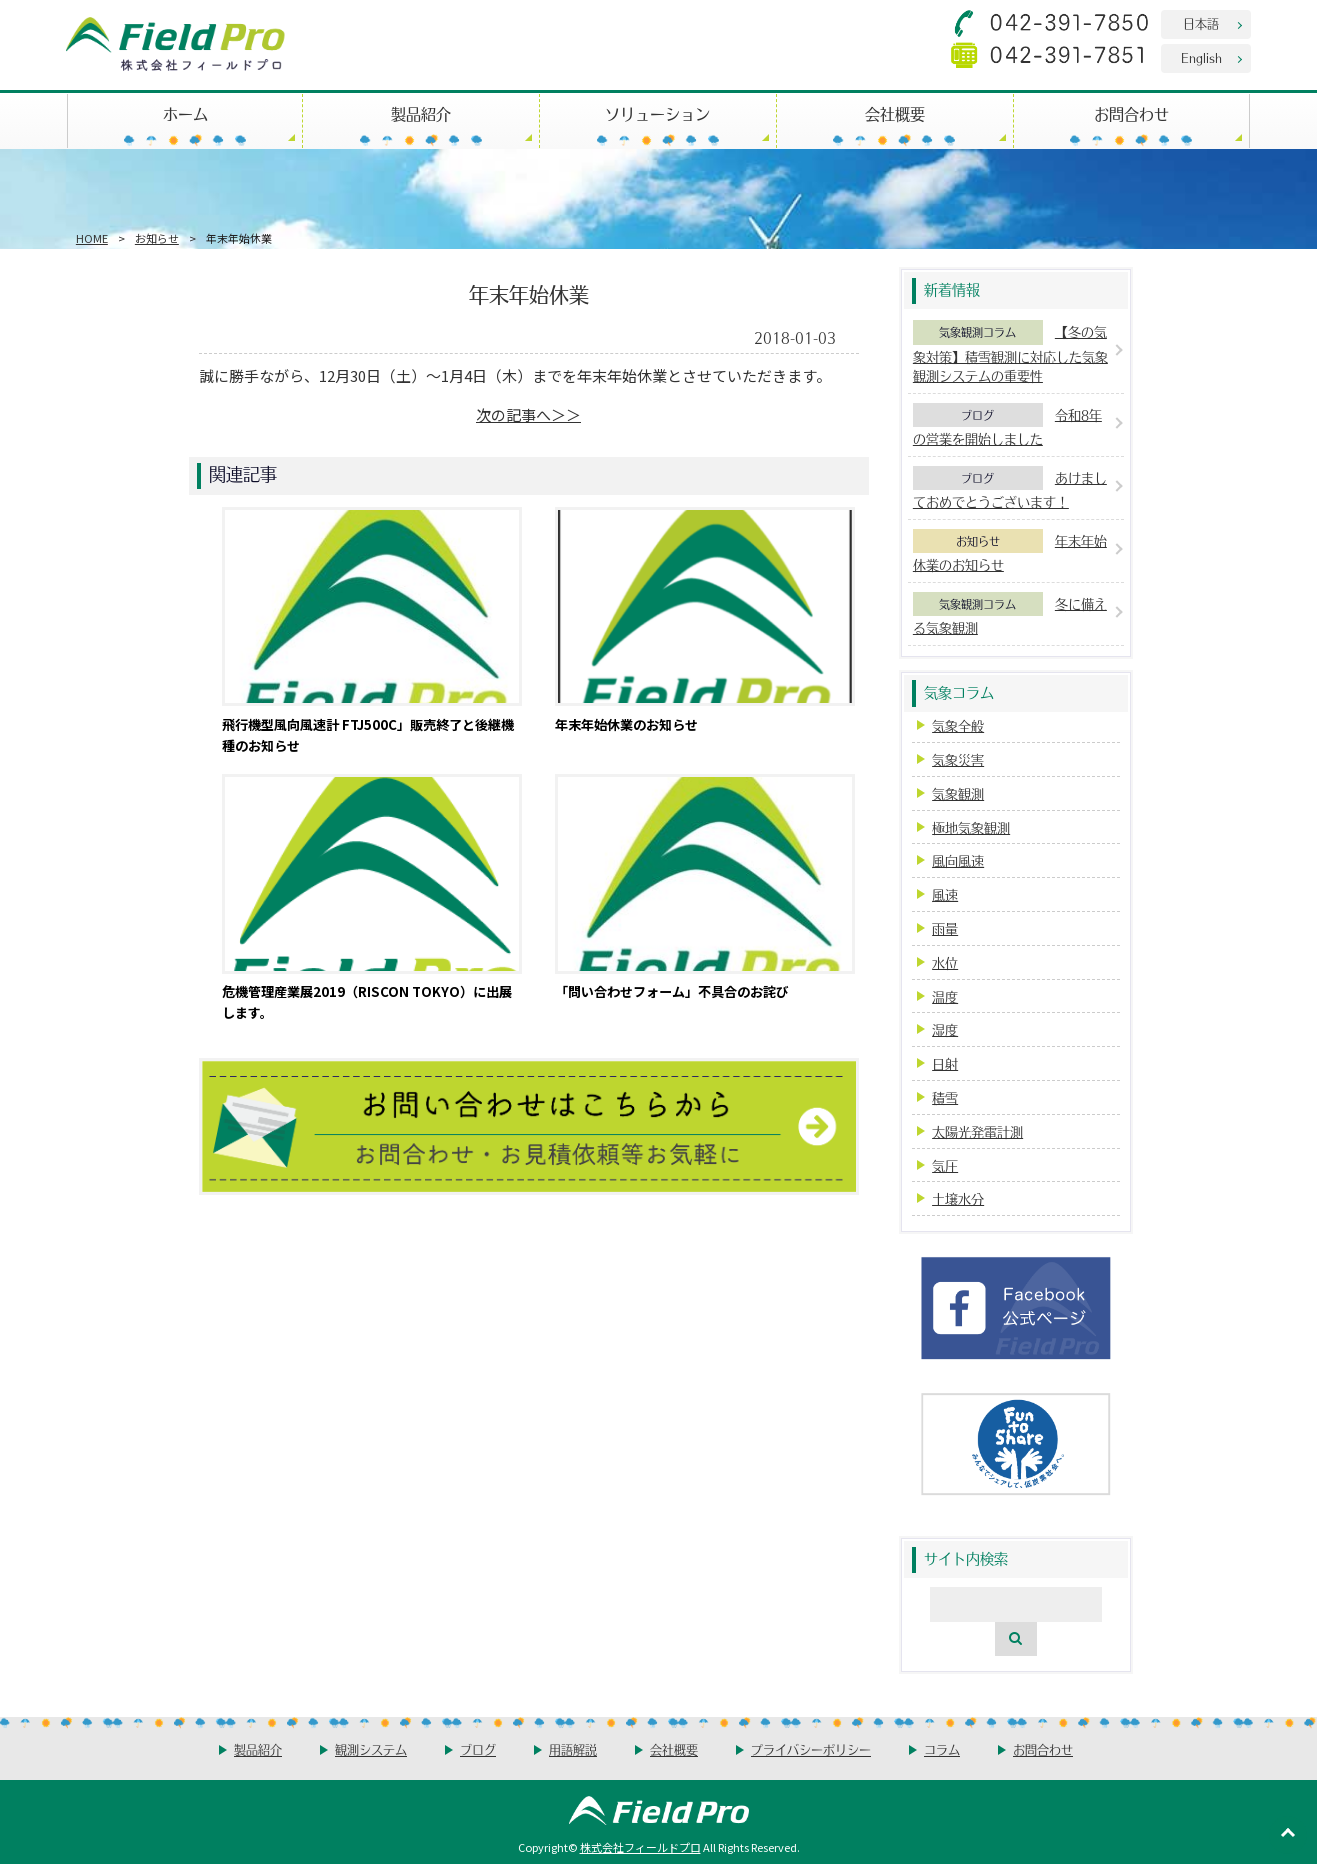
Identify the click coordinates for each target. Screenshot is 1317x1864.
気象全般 (958, 725)
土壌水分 (958, 1198)
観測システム (371, 1749)
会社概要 (895, 113)
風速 (945, 894)
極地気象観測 (971, 827)
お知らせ (157, 238)
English (1201, 57)
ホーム (185, 113)
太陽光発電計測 (977, 1131)
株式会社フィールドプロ (640, 1847)
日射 (945, 1063)
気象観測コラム (977, 332)
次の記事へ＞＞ (528, 414)
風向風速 (958, 860)
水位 (945, 962)
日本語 (1201, 23)
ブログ (977, 415)
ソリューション (657, 113)
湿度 (945, 1029)
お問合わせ (1131, 113)
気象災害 (958, 759)
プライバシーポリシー (811, 1749)
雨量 (945, 928)
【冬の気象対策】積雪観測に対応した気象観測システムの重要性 (1010, 353)
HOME (92, 238)
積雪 (945, 1097)
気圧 (945, 1165)
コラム (942, 1749)
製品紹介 (421, 113)
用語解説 (573, 1749)
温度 (945, 996)
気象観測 (958, 793)
